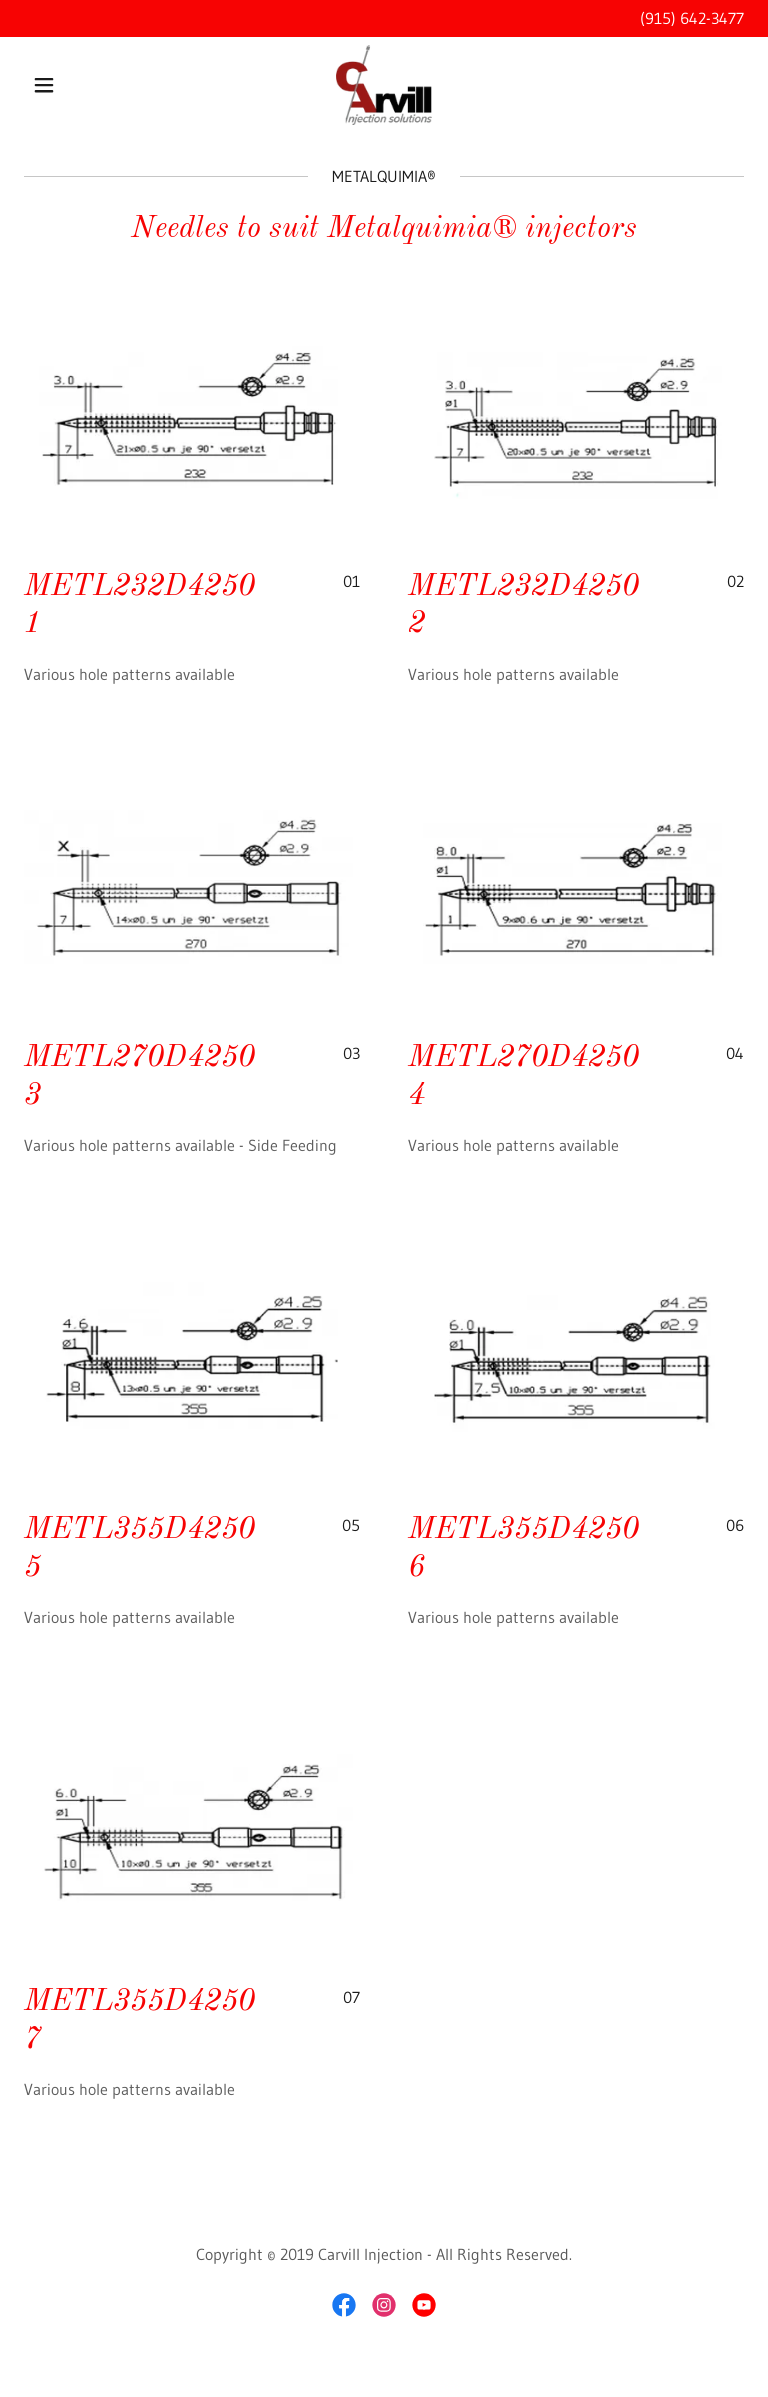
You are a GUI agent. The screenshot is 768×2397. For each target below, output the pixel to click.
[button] (78, 85)
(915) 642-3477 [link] (692, 18)
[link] (383, 85)
